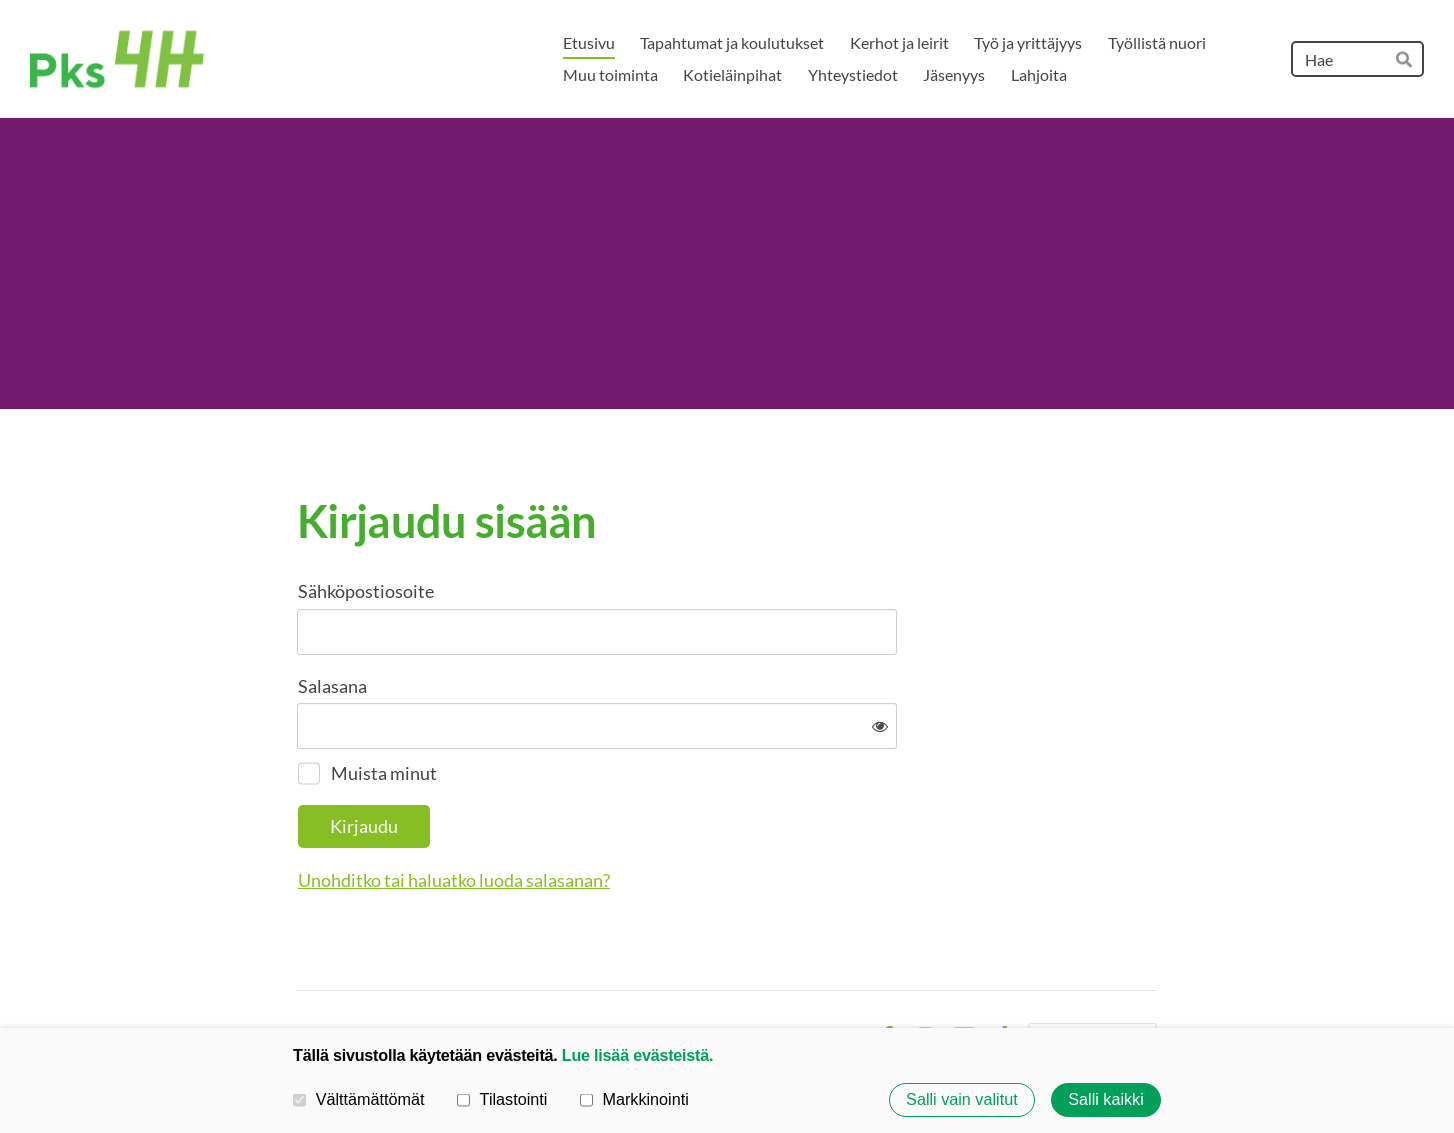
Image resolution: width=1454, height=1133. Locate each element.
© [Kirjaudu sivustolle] (305, 971)
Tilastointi (502, 1099)
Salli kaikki (1106, 1100)
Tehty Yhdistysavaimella (1092, 972)
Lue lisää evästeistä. (637, 1055)
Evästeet (832, 972)
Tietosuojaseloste (728, 972)
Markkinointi (634, 1099)
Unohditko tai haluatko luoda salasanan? (670, 814)
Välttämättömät (359, 1099)
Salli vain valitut (962, 1100)
